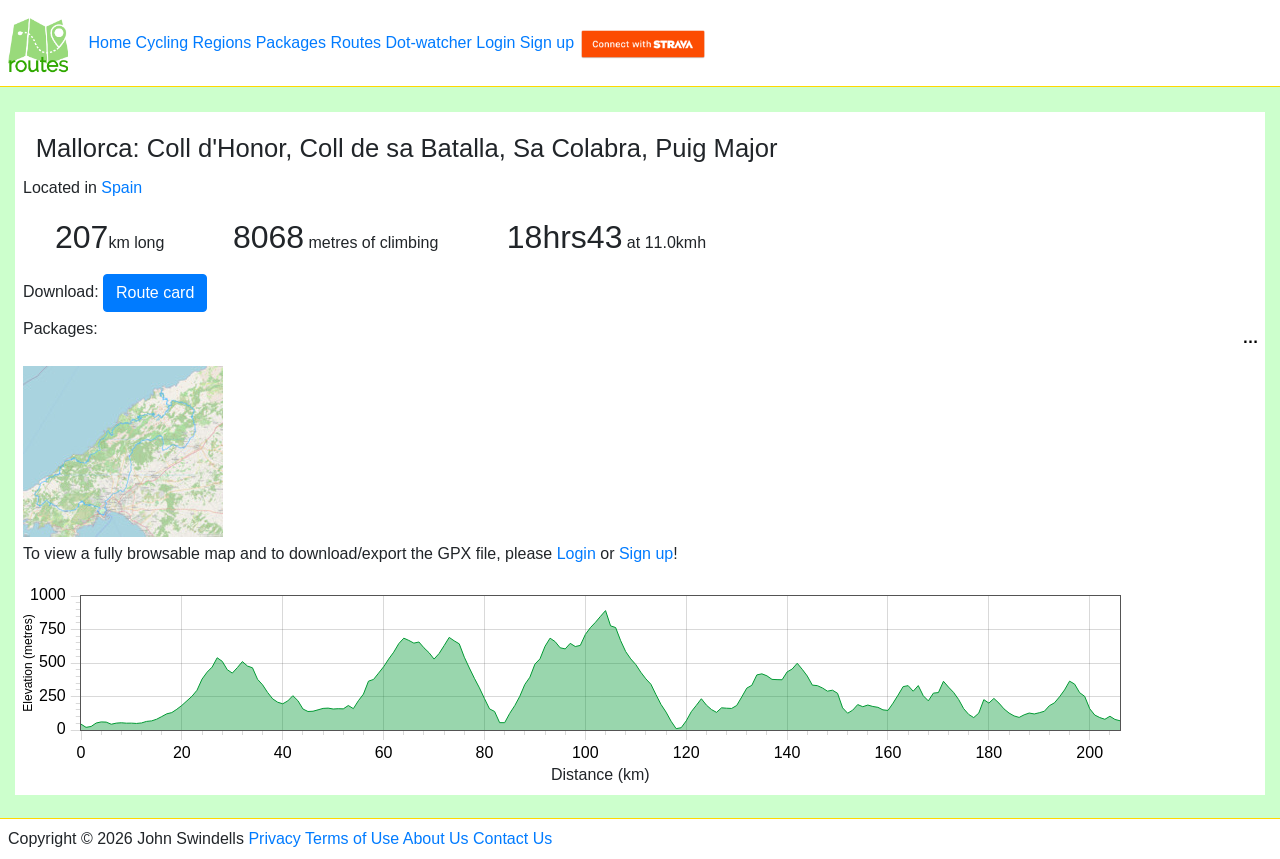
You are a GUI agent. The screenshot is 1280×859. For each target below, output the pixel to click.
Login (495, 42)
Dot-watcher (429, 42)
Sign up (547, 42)
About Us (436, 838)
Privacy (274, 838)
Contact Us (512, 838)
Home (109, 42)
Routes (355, 42)
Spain (121, 187)
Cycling (162, 42)
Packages (291, 42)
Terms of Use (352, 838)
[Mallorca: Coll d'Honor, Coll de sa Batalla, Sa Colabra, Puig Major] (38, 43)
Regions (222, 42)
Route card (155, 292)
